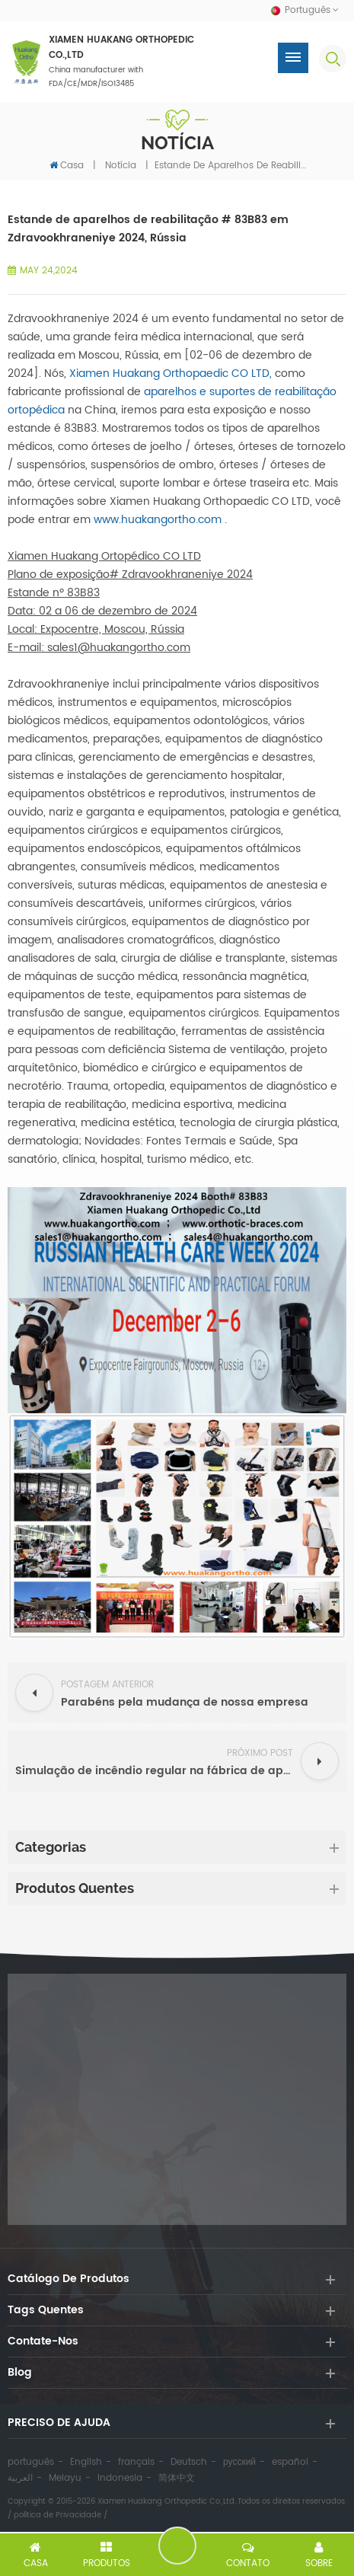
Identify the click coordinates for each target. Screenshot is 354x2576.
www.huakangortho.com (158, 519)
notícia (120, 165)
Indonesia (119, 2478)
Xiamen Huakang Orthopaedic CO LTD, (170, 373)
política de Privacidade (57, 2515)
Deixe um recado (177, 2546)
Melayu (65, 2478)
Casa (66, 165)
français (136, 2462)
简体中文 (176, 2478)
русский (239, 2462)
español (290, 2462)
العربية (20, 2478)
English (86, 2462)
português (31, 2462)
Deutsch (189, 2462)
